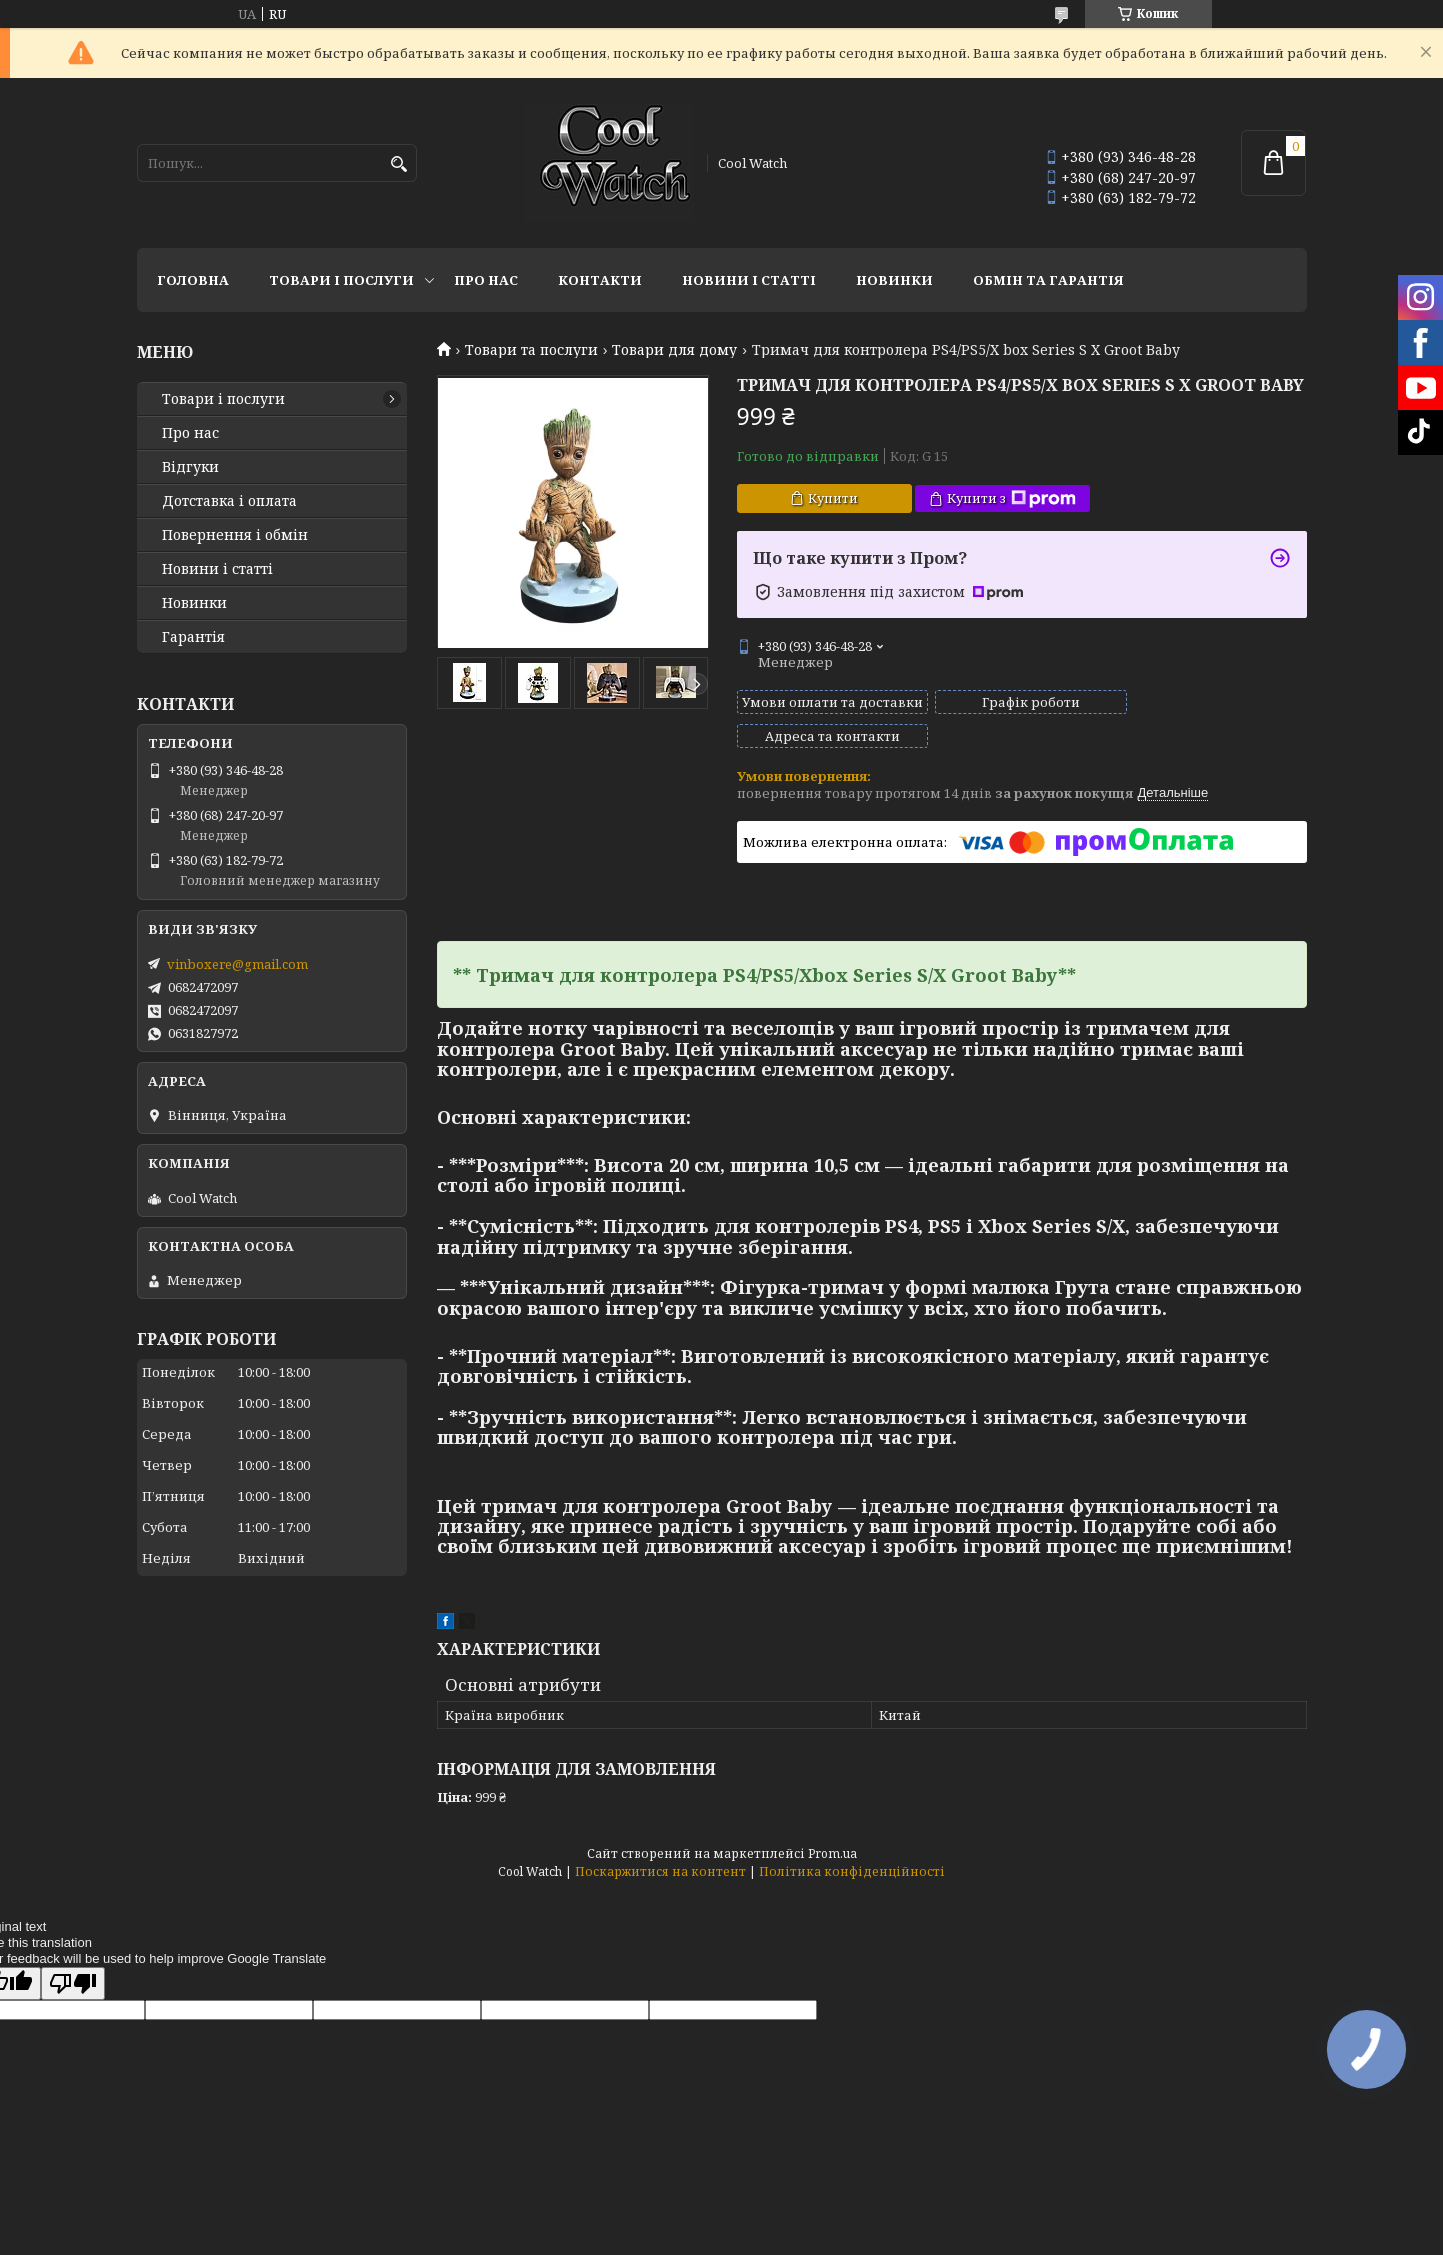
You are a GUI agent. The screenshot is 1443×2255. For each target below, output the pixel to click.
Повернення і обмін (235, 535)
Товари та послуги (531, 350)
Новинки (894, 280)
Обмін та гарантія (1048, 280)
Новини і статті (749, 280)
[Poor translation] (73, 1965)
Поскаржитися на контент (660, 1853)
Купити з (1011, 498)
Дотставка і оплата (229, 501)
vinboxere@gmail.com (237, 964)
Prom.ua (832, 1835)
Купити (833, 498)
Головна (193, 280)
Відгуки (190, 467)
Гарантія (193, 637)
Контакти (600, 280)
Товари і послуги (341, 280)
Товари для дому (674, 350)
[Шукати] (399, 164)
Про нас (486, 280)
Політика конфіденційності (852, 1853)
